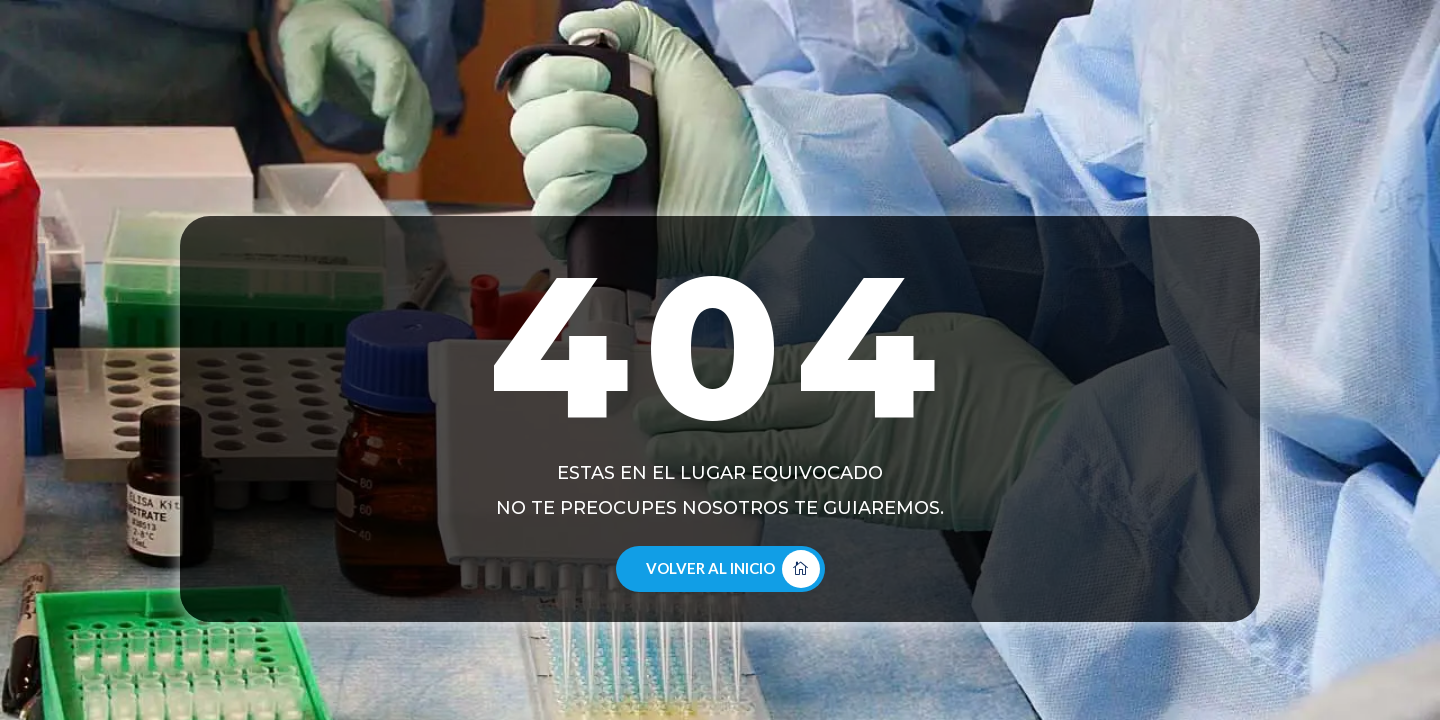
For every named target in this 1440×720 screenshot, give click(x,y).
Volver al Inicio (710, 568)
